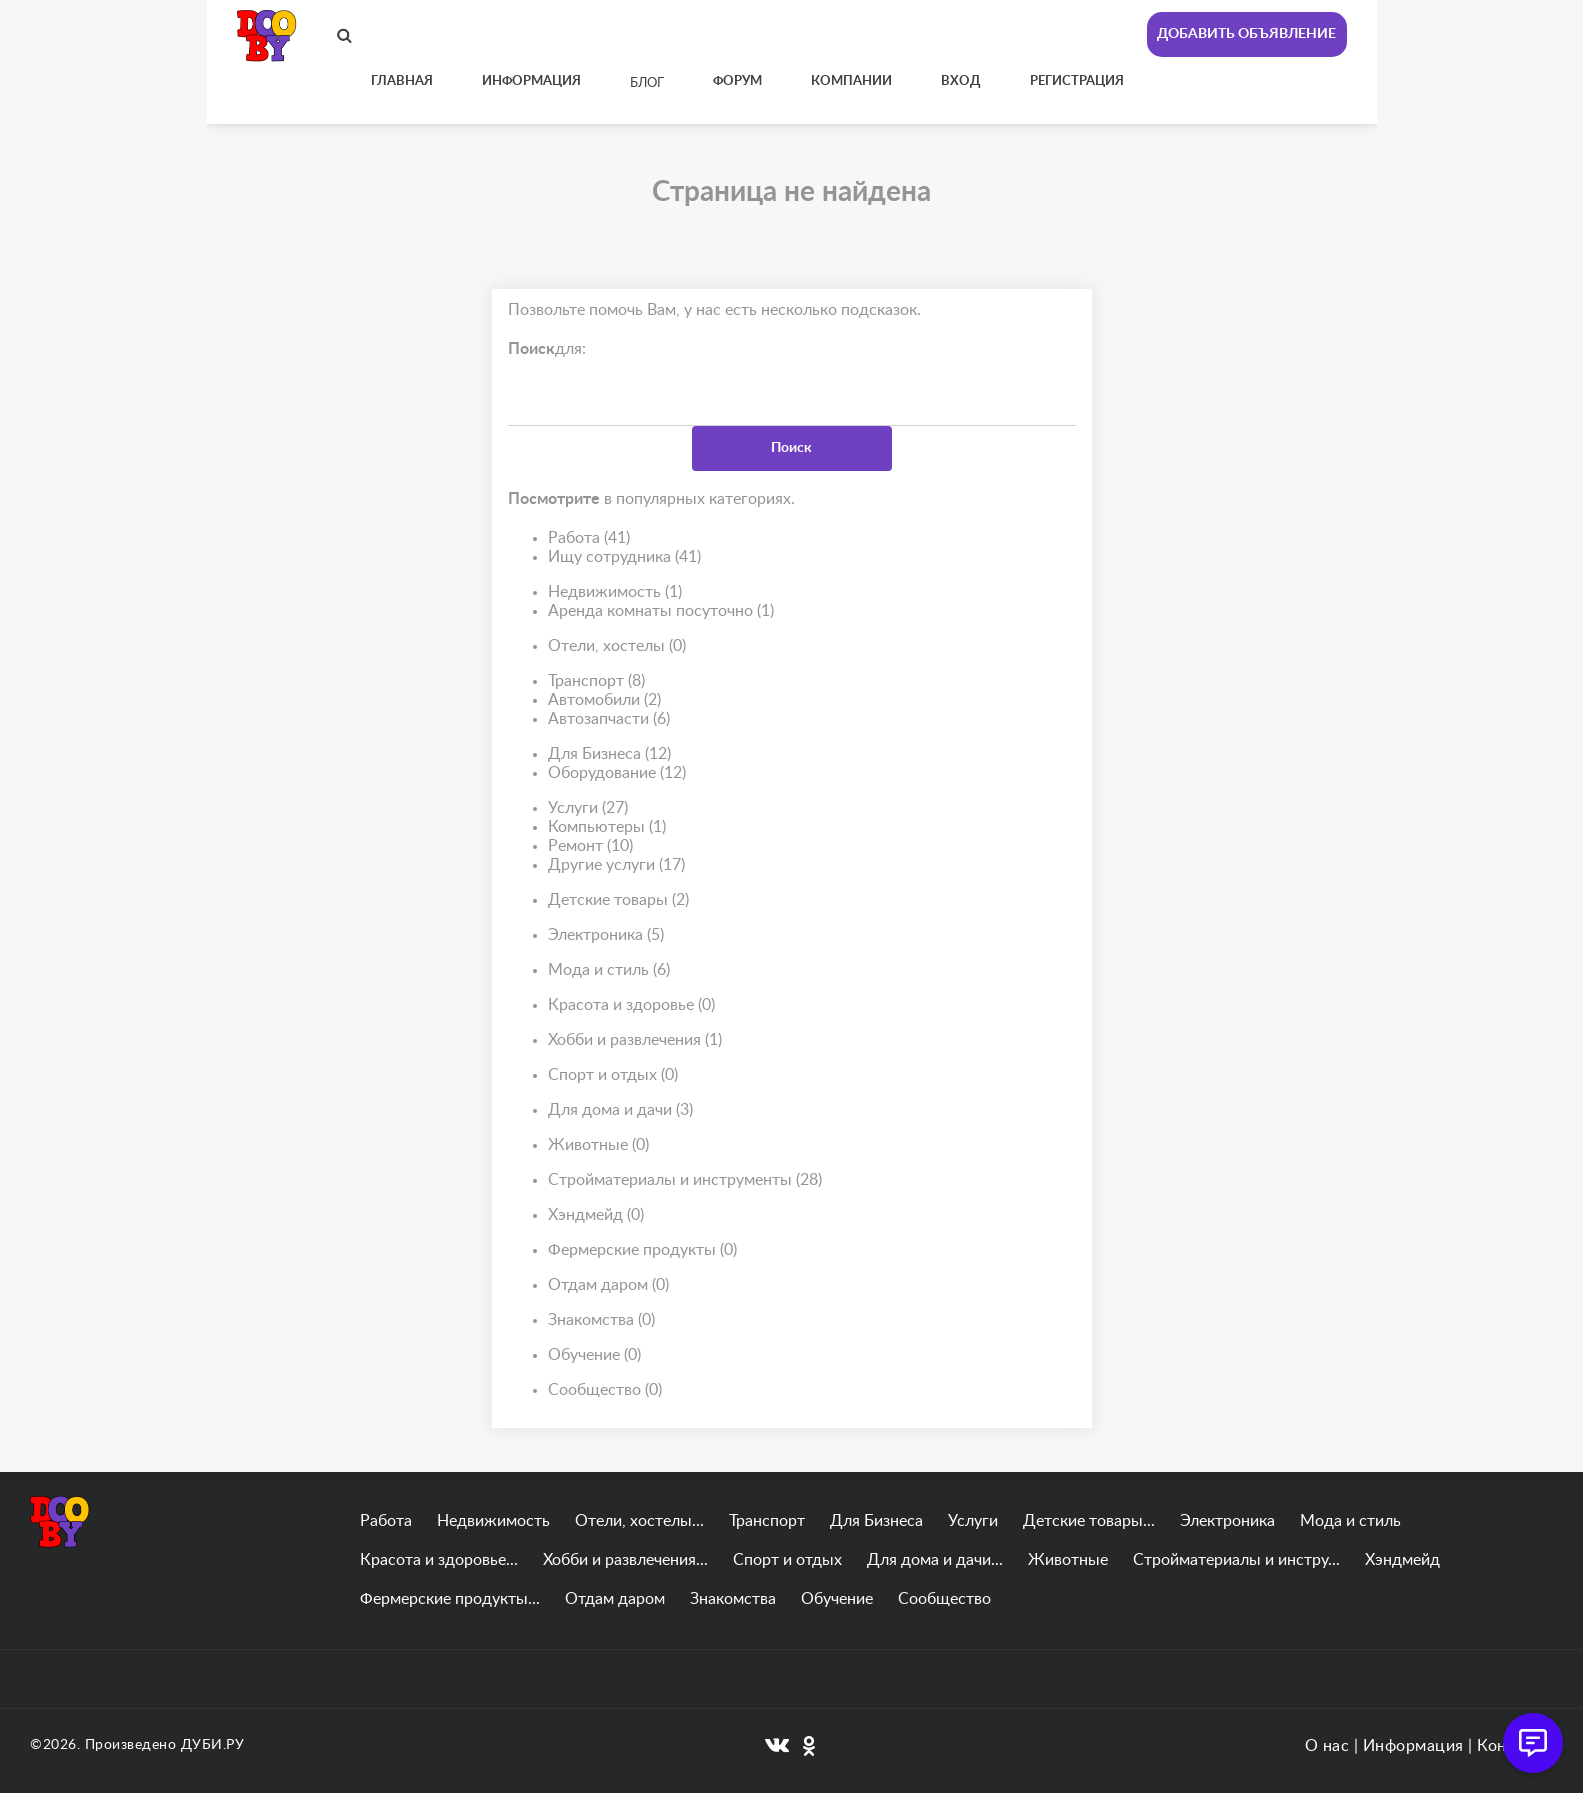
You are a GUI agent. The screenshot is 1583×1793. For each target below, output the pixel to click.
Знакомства (601, 1320)
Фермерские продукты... (450, 1599)
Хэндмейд (596, 1215)
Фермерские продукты (642, 1250)
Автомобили (604, 700)
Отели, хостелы (617, 646)
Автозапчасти (609, 719)
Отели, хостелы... (639, 1521)
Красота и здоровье (631, 1005)
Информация (1413, 1746)
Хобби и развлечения (635, 1040)
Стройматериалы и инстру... (1236, 1560)
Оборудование (617, 773)
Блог (647, 83)
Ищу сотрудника (624, 557)
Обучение (594, 1355)
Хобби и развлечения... (625, 1560)
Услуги (588, 808)
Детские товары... (1089, 1521)
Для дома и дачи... (935, 1560)
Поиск (791, 448)
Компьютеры (607, 827)
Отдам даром (608, 1285)
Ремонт (590, 846)
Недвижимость (615, 592)
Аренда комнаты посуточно (661, 611)
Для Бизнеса (609, 754)
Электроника (606, 935)
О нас (1327, 1746)
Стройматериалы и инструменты (685, 1180)
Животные (598, 1145)
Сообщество (605, 1390)
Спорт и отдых (613, 1075)
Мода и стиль (609, 970)
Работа (589, 538)
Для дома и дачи (620, 1110)
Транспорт (596, 681)
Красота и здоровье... (439, 1560)
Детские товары (618, 900)
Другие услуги (616, 865)
